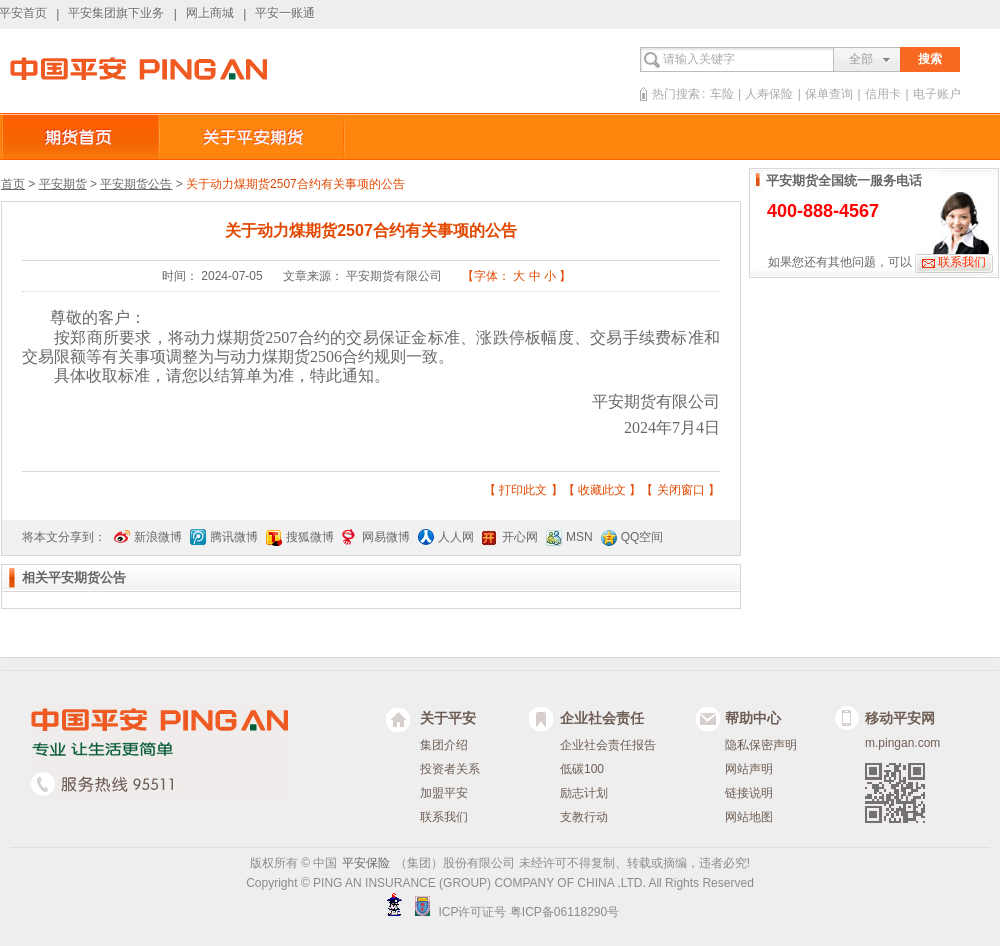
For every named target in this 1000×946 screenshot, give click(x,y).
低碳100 (582, 769)
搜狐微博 (310, 537)
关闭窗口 (681, 490)
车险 (722, 94)
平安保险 (366, 863)
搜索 (930, 59)
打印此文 (523, 490)
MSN (579, 537)
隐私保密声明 (761, 745)
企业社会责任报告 (608, 745)
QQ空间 (642, 537)
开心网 (520, 537)
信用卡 (883, 94)
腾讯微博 (234, 537)
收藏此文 (602, 490)
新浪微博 (158, 537)
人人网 (456, 537)
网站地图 (749, 817)
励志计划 (584, 793)
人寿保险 (769, 94)
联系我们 (962, 262)
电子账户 (937, 94)
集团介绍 (444, 745)
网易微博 (386, 537)
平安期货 (63, 184)
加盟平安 (444, 793)
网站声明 (749, 769)
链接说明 (749, 793)
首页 (13, 184)
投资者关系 (450, 769)
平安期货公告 (136, 184)
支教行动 (584, 817)
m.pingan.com (902, 743)
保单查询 (829, 94)
